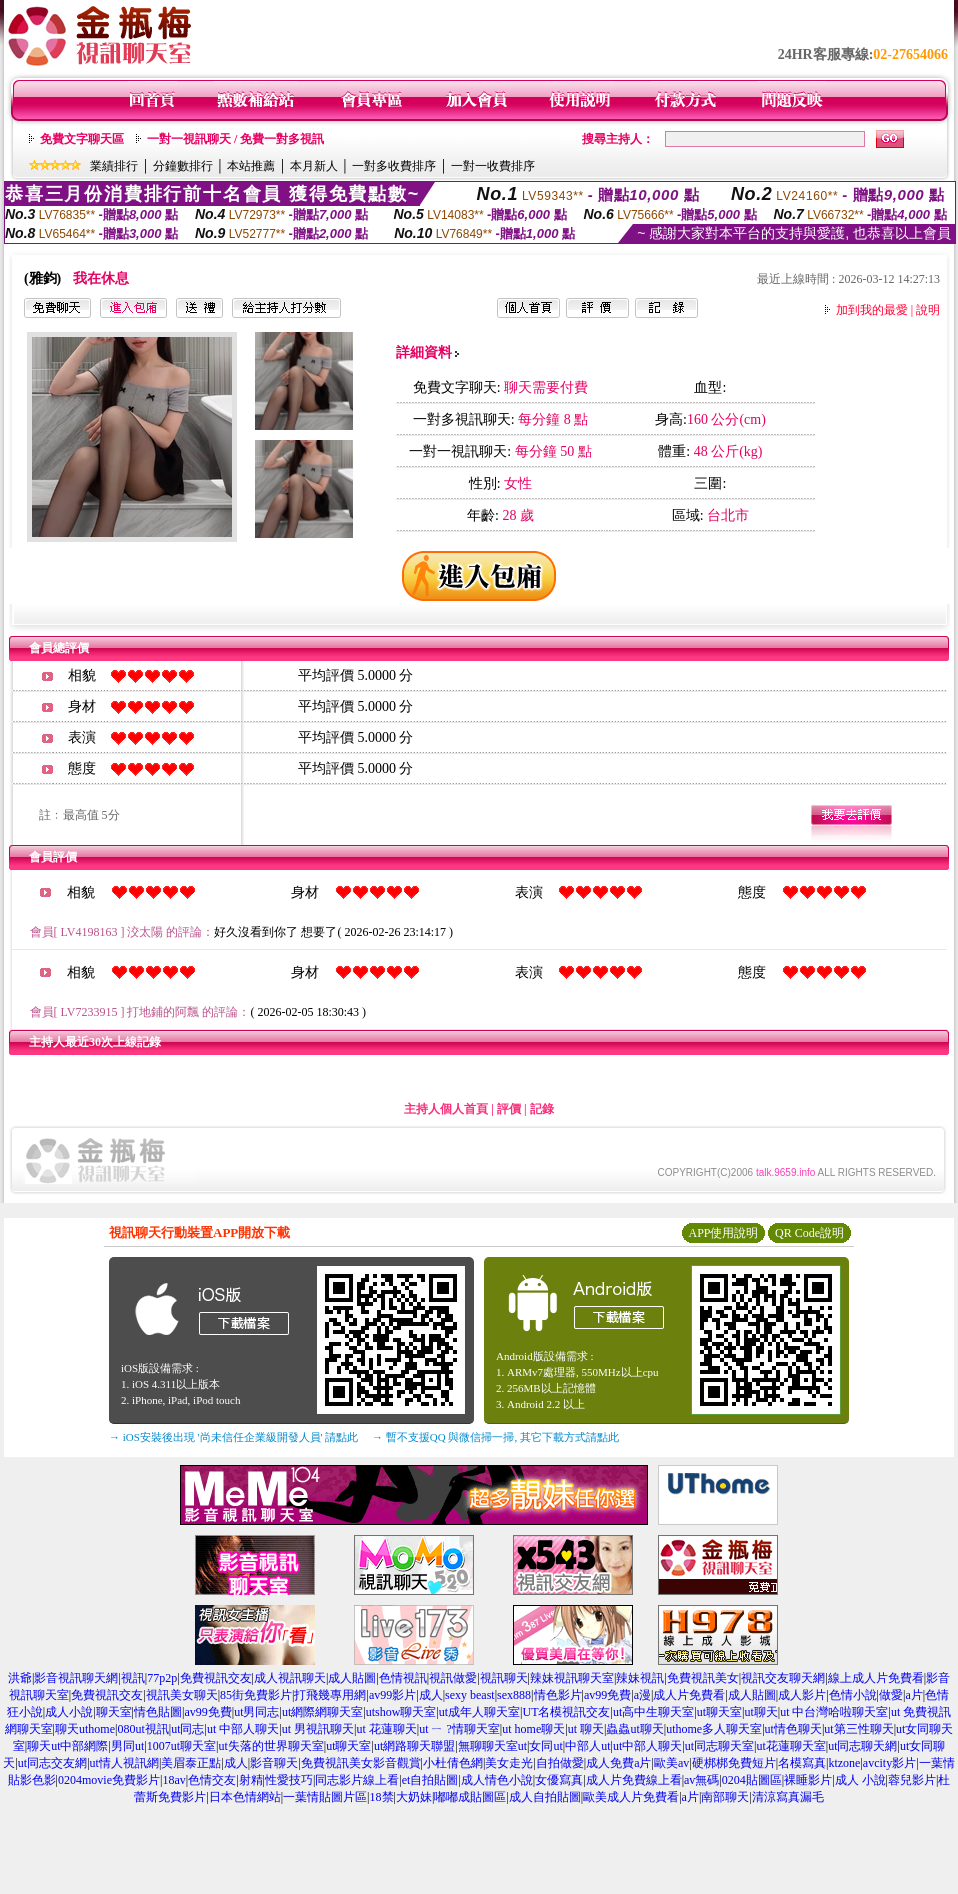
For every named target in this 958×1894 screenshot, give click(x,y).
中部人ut (587, 1746)
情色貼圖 (158, 1712)
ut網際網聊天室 (322, 1712)
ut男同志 (256, 1712)
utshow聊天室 (401, 1712)
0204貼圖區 (752, 1780)
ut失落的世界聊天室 (270, 1746)
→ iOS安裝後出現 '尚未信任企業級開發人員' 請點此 (233, 1437)
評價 (509, 1109)
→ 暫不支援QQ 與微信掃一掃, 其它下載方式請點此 (495, 1437)
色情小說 (853, 1695)
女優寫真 (559, 1780)
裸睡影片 (808, 1780)
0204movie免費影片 (109, 1780)
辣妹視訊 (640, 1678)
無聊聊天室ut (492, 1746)
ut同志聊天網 (862, 1746)
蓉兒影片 (912, 1780)
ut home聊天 (533, 1729)
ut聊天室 (719, 1712)
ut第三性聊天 (858, 1729)
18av (173, 1780)
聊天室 (114, 1712)
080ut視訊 (142, 1729)
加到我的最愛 (872, 310)
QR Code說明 (809, 1233)
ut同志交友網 (52, 1763)
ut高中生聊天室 (653, 1712)
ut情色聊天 (793, 1729)
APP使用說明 (723, 1233)
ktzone (844, 1763)
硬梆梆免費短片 (734, 1763)
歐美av (671, 1763)
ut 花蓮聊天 (386, 1729)
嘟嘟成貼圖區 (470, 1797)
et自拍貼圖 (430, 1780)
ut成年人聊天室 (479, 1712)
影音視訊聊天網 (76, 1678)
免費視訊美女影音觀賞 (361, 1763)
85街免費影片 (256, 1695)
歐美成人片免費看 (631, 1797)
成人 (431, 1695)
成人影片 (802, 1695)
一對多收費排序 (394, 166)
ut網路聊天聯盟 (414, 1746)
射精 (251, 1780)
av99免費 (607, 1695)
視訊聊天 (504, 1678)
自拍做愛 (560, 1763)
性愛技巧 (289, 1780)
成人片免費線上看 (634, 1780)
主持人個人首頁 (446, 1109)
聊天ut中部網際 (67, 1746)
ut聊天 (760, 1712)
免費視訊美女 (703, 1678)
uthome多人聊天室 (714, 1729)
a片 (913, 1695)
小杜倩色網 (453, 1763)
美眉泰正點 (191, 1763)
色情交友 (212, 1780)
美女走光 (509, 1763)
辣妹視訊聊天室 (572, 1678)
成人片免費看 (689, 1695)
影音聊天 (274, 1763)
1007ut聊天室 (181, 1746)
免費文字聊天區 (82, 139)
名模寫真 (802, 1763)
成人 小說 (860, 1780)
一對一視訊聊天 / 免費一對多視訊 (235, 139)
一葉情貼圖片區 (325, 1797)
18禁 (382, 1797)
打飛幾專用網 (330, 1695)
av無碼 (701, 1780)
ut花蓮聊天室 (790, 1746)
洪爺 (20, 1678)
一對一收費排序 (493, 166)
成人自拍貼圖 (545, 1797)
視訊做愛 (453, 1678)
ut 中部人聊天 (243, 1729)
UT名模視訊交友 (566, 1712)
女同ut (545, 1746)
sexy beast (470, 1695)
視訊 (133, 1678)
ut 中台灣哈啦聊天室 (834, 1712)
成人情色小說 (497, 1780)
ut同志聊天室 (719, 1746)
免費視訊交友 (216, 1678)
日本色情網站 (245, 1797)
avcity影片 (889, 1763)
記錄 (542, 1109)
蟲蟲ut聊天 (634, 1729)
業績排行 (114, 166)
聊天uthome (85, 1729)
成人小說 (69, 1712)
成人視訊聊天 (290, 1678)
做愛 (891, 1695)
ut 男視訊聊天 (318, 1729)
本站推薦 (251, 166)
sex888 (514, 1695)
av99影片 (392, 1695)
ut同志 (187, 1729)
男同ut (127, 1746)
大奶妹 (414, 1797)
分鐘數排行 (183, 166)
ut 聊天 (586, 1729)
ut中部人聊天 (647, 1746)
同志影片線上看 (357, 1780)
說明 (928, 310)
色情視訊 (403, 1678)
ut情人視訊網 (124, 1763)
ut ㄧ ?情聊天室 (459, 1729)
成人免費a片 (618, 1763)
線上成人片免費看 (876, 1678)
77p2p (162, 1678)
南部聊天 (725, 1797)
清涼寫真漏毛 (788, 1797)
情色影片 (558, 1695)
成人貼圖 (352, 1678)
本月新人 (314, 166)
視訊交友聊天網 (783, 1678)
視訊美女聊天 (182, 1695)
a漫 (642, 1695)
